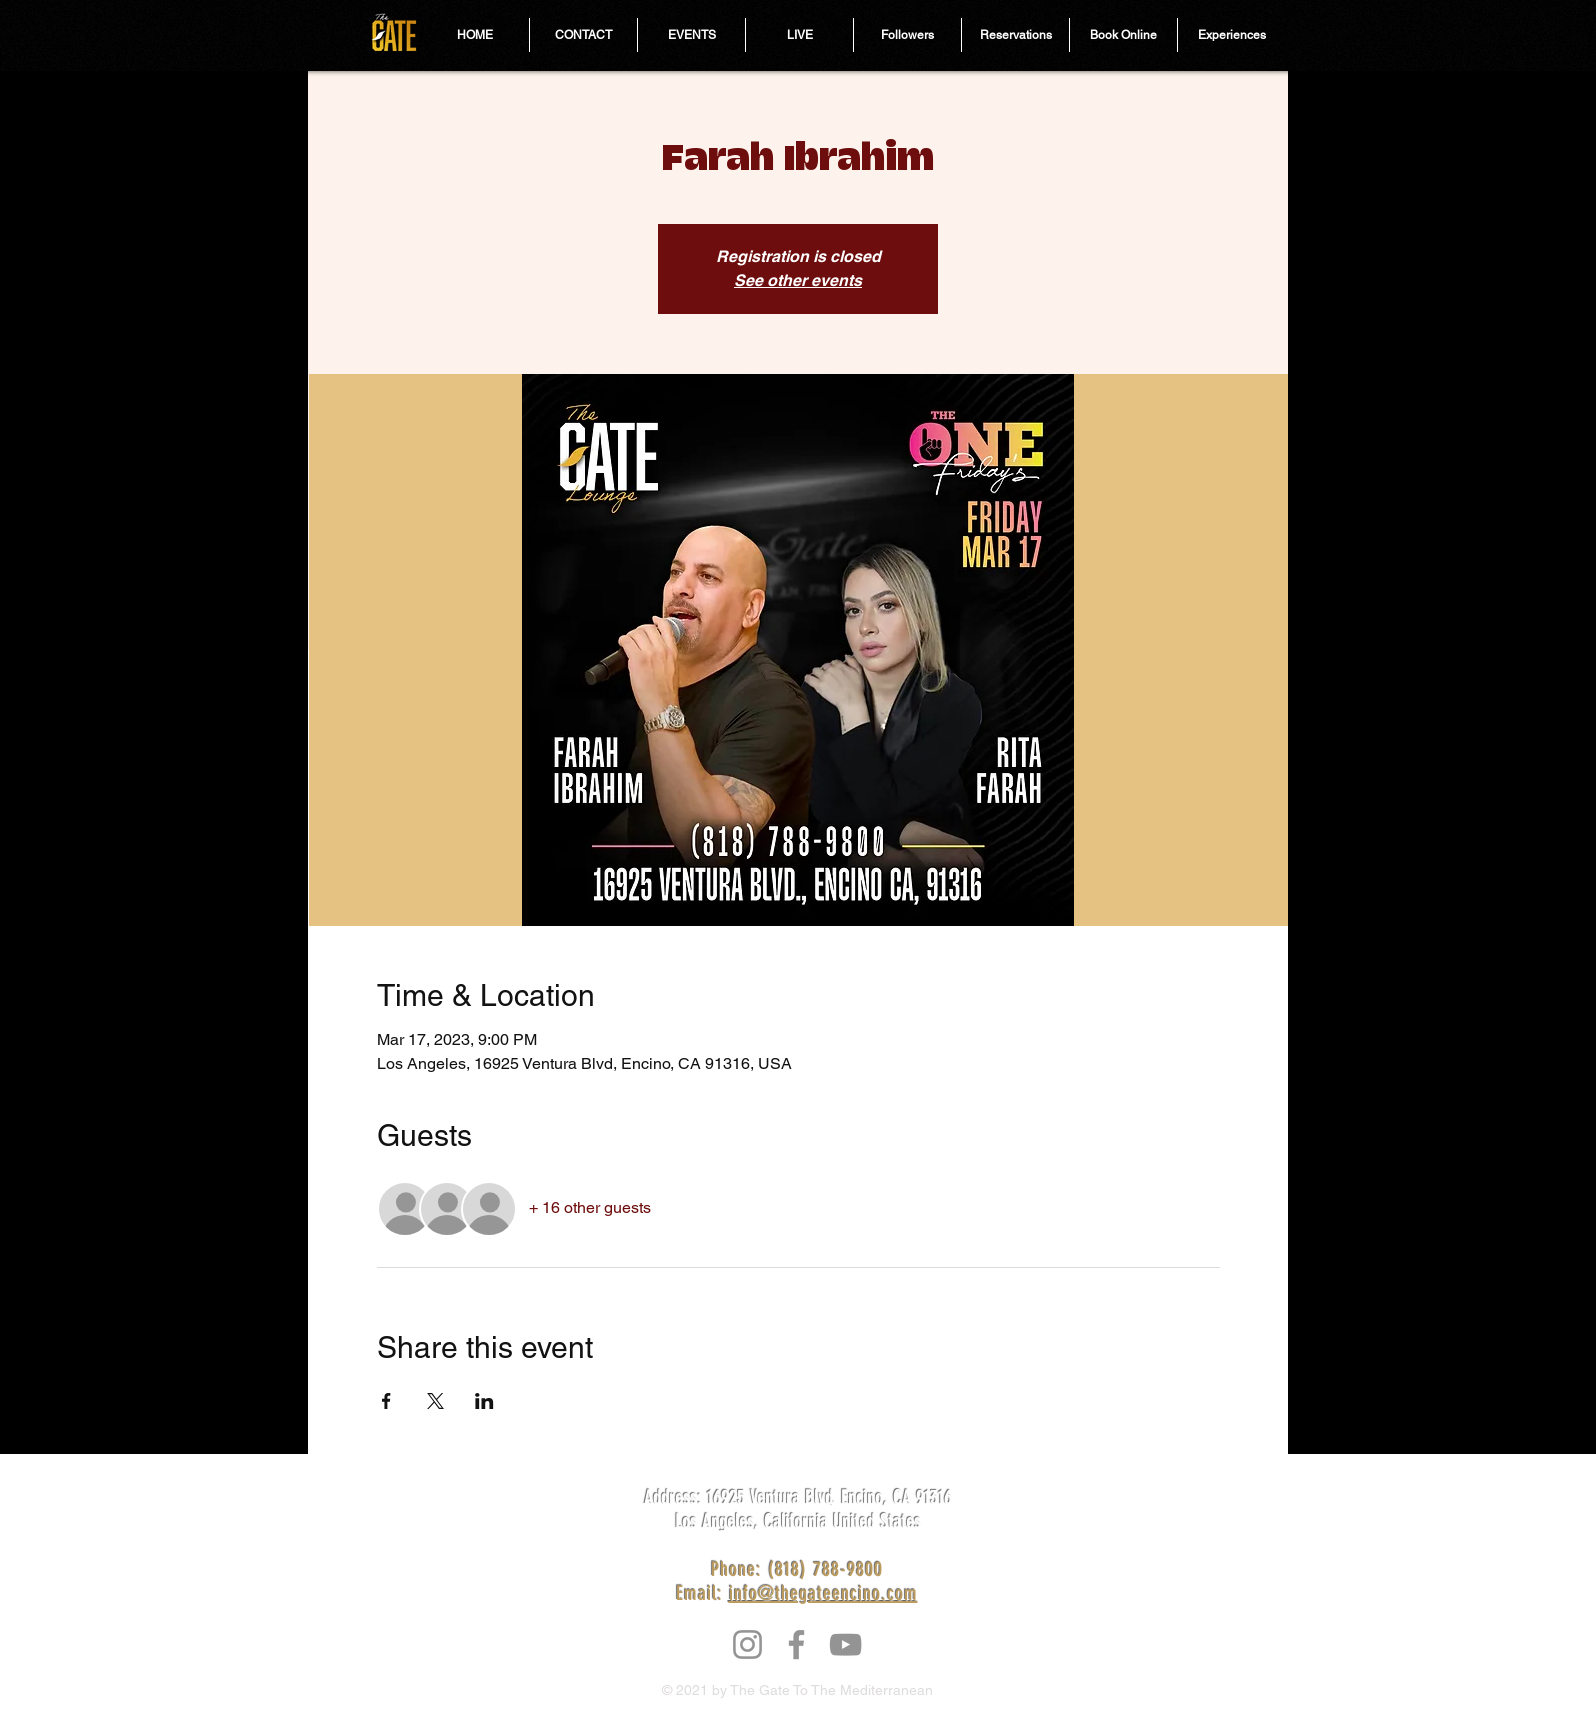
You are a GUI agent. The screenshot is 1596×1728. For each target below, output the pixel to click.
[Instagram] (747, 1644)
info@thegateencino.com (823, 1593)
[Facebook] (796, 1644)
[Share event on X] (435, 1401)
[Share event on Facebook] (386, 1401)
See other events (798, 280)
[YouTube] (845, 1644)
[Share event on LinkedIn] (484, 1401)
